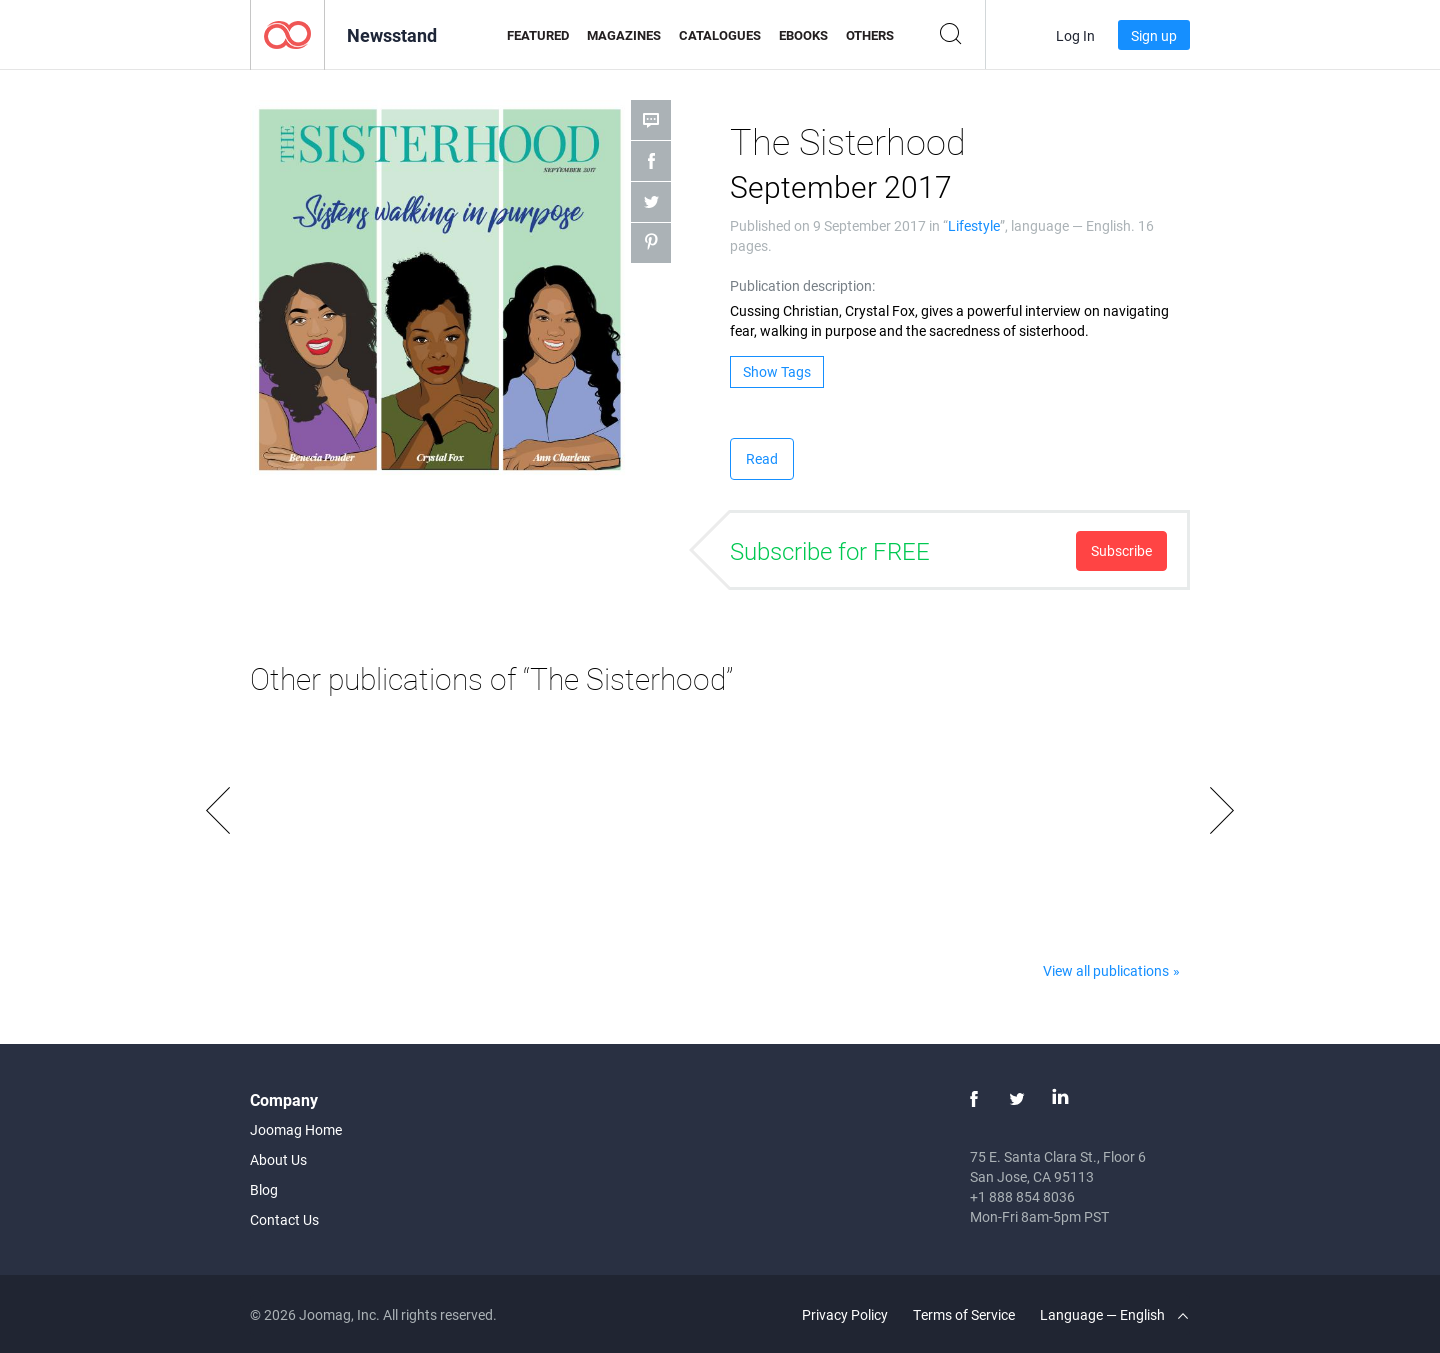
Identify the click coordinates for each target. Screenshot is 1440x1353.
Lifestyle (974, 225)
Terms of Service (964, 1314)
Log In (1075, 35)
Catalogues (720, 35)
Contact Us (284, 1219)
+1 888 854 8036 (1022, 1196)
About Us (278, 1159)
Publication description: (802, 285)
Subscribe (1121, 550)
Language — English (1114, 1314)
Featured (538, 35)
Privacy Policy (845, 1314)
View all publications (1106, 970)
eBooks (803, 35)
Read (762, 458)
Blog (264, 1189)
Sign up (1154, 35)
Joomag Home (296, 1129)
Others (870, 35)
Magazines (624, 35)
